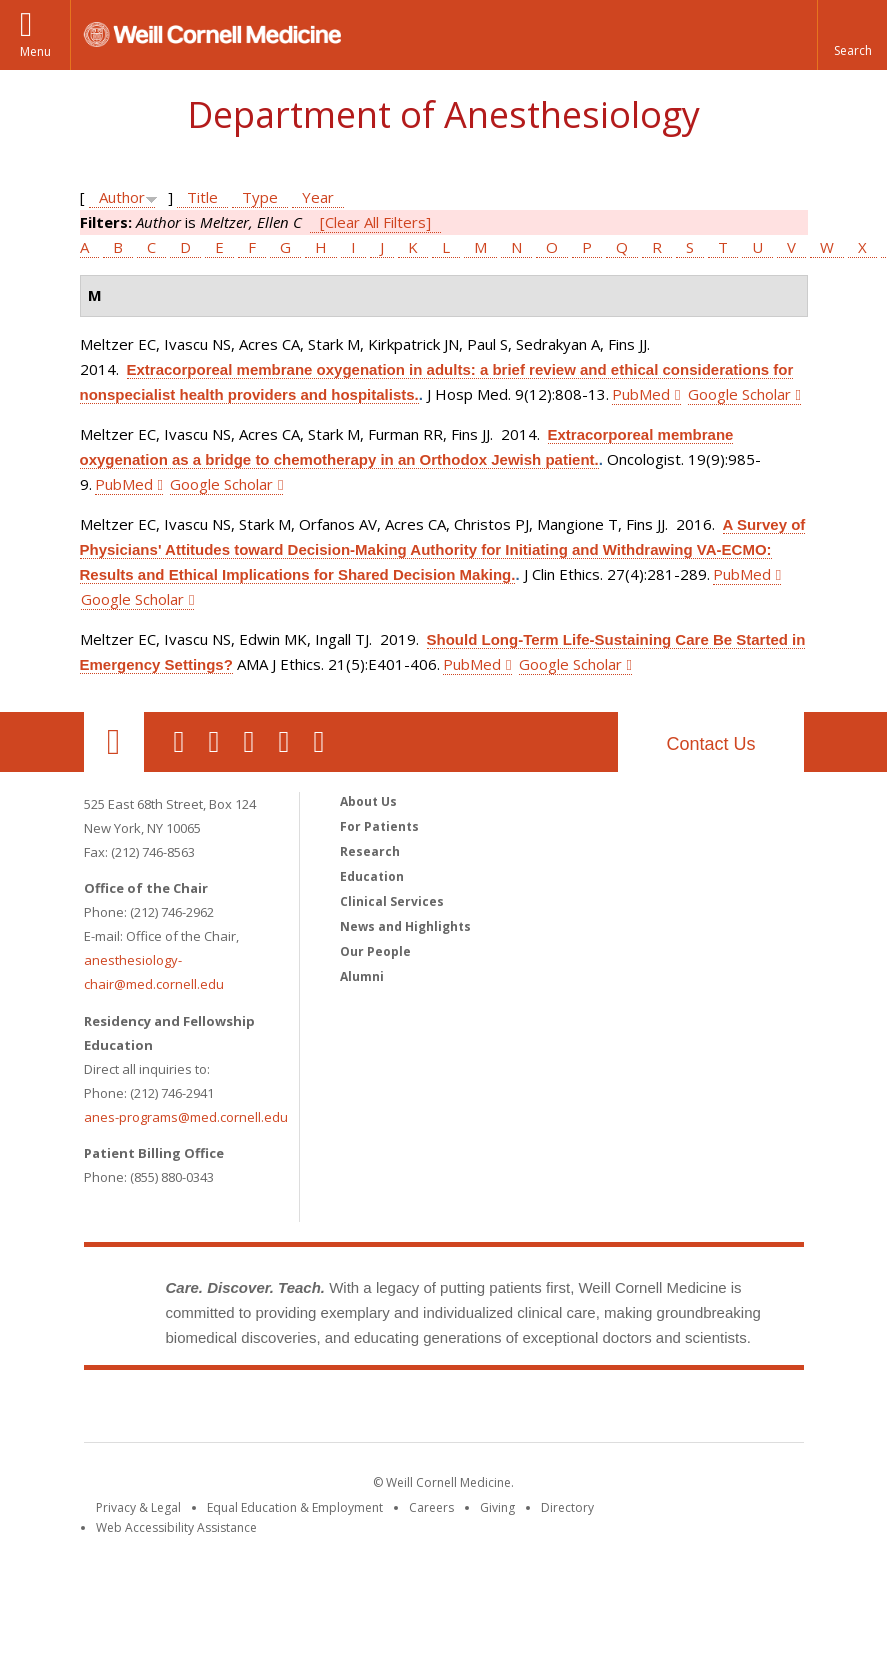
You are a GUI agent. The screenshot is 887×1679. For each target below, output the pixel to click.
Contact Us (710, 744)
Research (370, 851)
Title (202, 197)
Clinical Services (392, 901)
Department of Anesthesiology (443, 114)
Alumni (362, 976)
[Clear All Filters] (375, 222)
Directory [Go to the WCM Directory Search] (567, 1507)
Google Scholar (739, 394)
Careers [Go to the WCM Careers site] (431, 1507)
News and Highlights (405, 926)
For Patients (379, 826)
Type (260, 197)
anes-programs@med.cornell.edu (186, 1117)
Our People (375, 951)
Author (122, 197)
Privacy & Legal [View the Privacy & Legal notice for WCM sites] (138, 1507)
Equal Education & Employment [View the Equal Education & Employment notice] (295, 1507)
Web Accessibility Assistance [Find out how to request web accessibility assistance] (176, 1527)
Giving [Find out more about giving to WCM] (497, 1507)
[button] (852, 35)
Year (318, 197)
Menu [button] (35, 51)
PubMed (641, 394)
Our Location (114, 742)
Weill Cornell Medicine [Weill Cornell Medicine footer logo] (444, 1410)
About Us (368, 801)
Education (372, 876)
